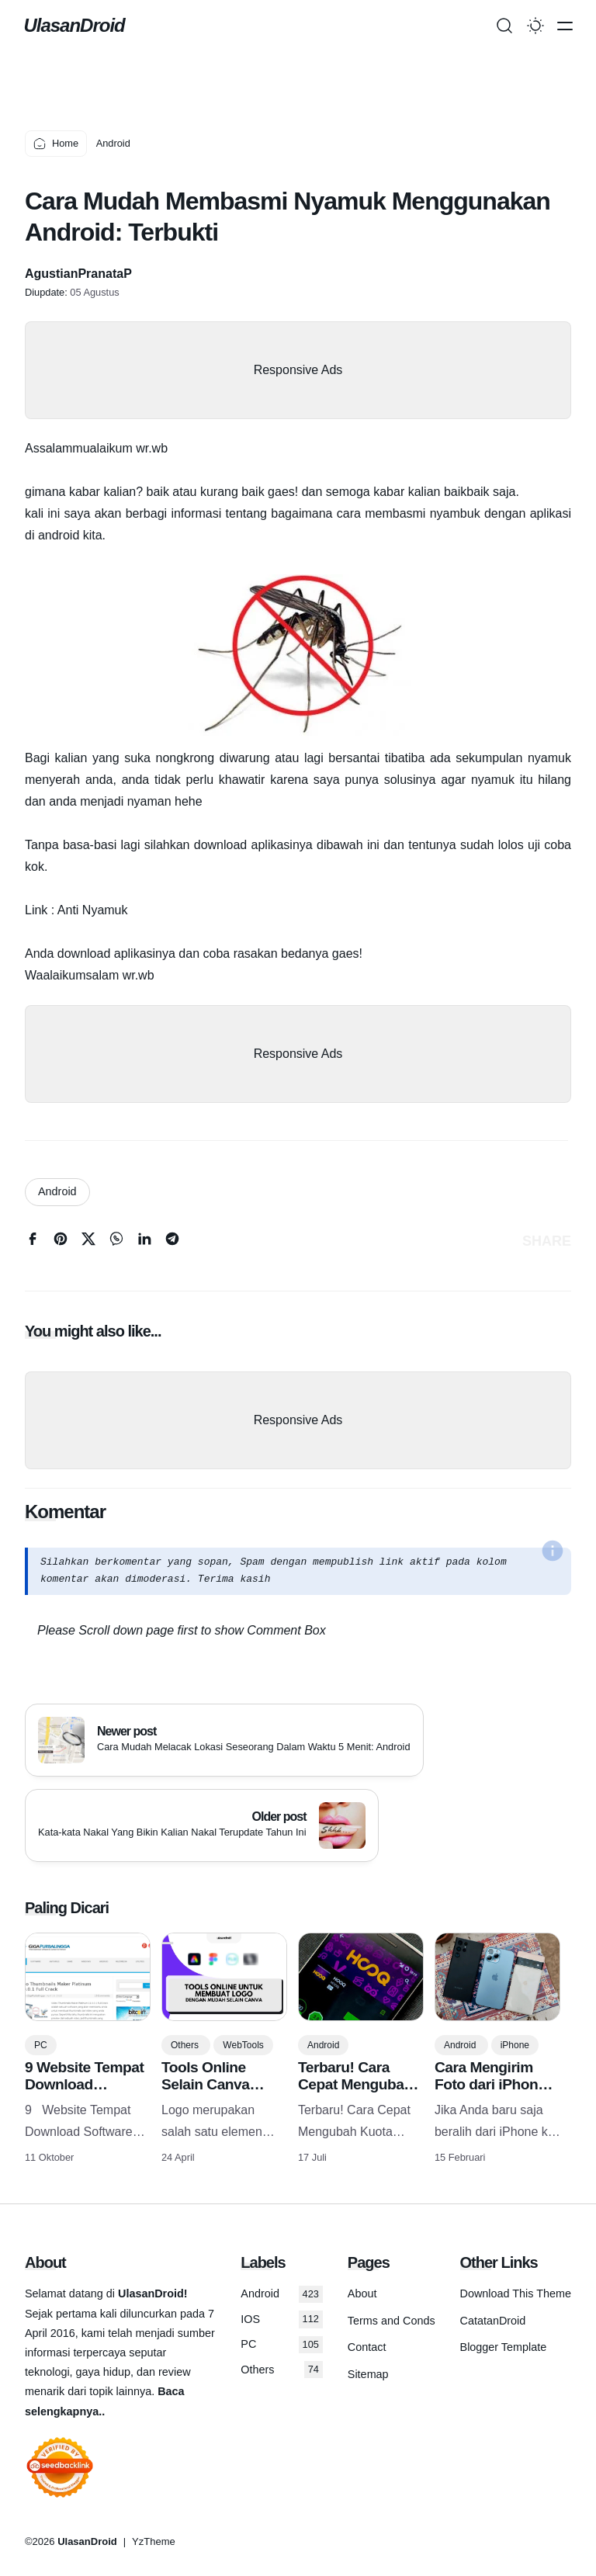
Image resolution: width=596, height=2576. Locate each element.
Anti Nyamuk (92, 910)
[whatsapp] (116, 1242)
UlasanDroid (75, 25)
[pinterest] (60, 1242)
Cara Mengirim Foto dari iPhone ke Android (490, 2084)
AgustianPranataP (78, 273)
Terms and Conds (391, 2320)
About (362, 2293)
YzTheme (153, 2541)
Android (57, 1191)
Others (186, 2045)
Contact (367, 2347)
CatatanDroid (493, 2320)
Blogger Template (503, 2347)
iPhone (515, 2045)
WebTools (243, 2045)
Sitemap (368, 2374)
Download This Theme (515, 2293)
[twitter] (88, 1242)
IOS (282, 2319)
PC (40, 2045)
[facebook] (32, 1242)
